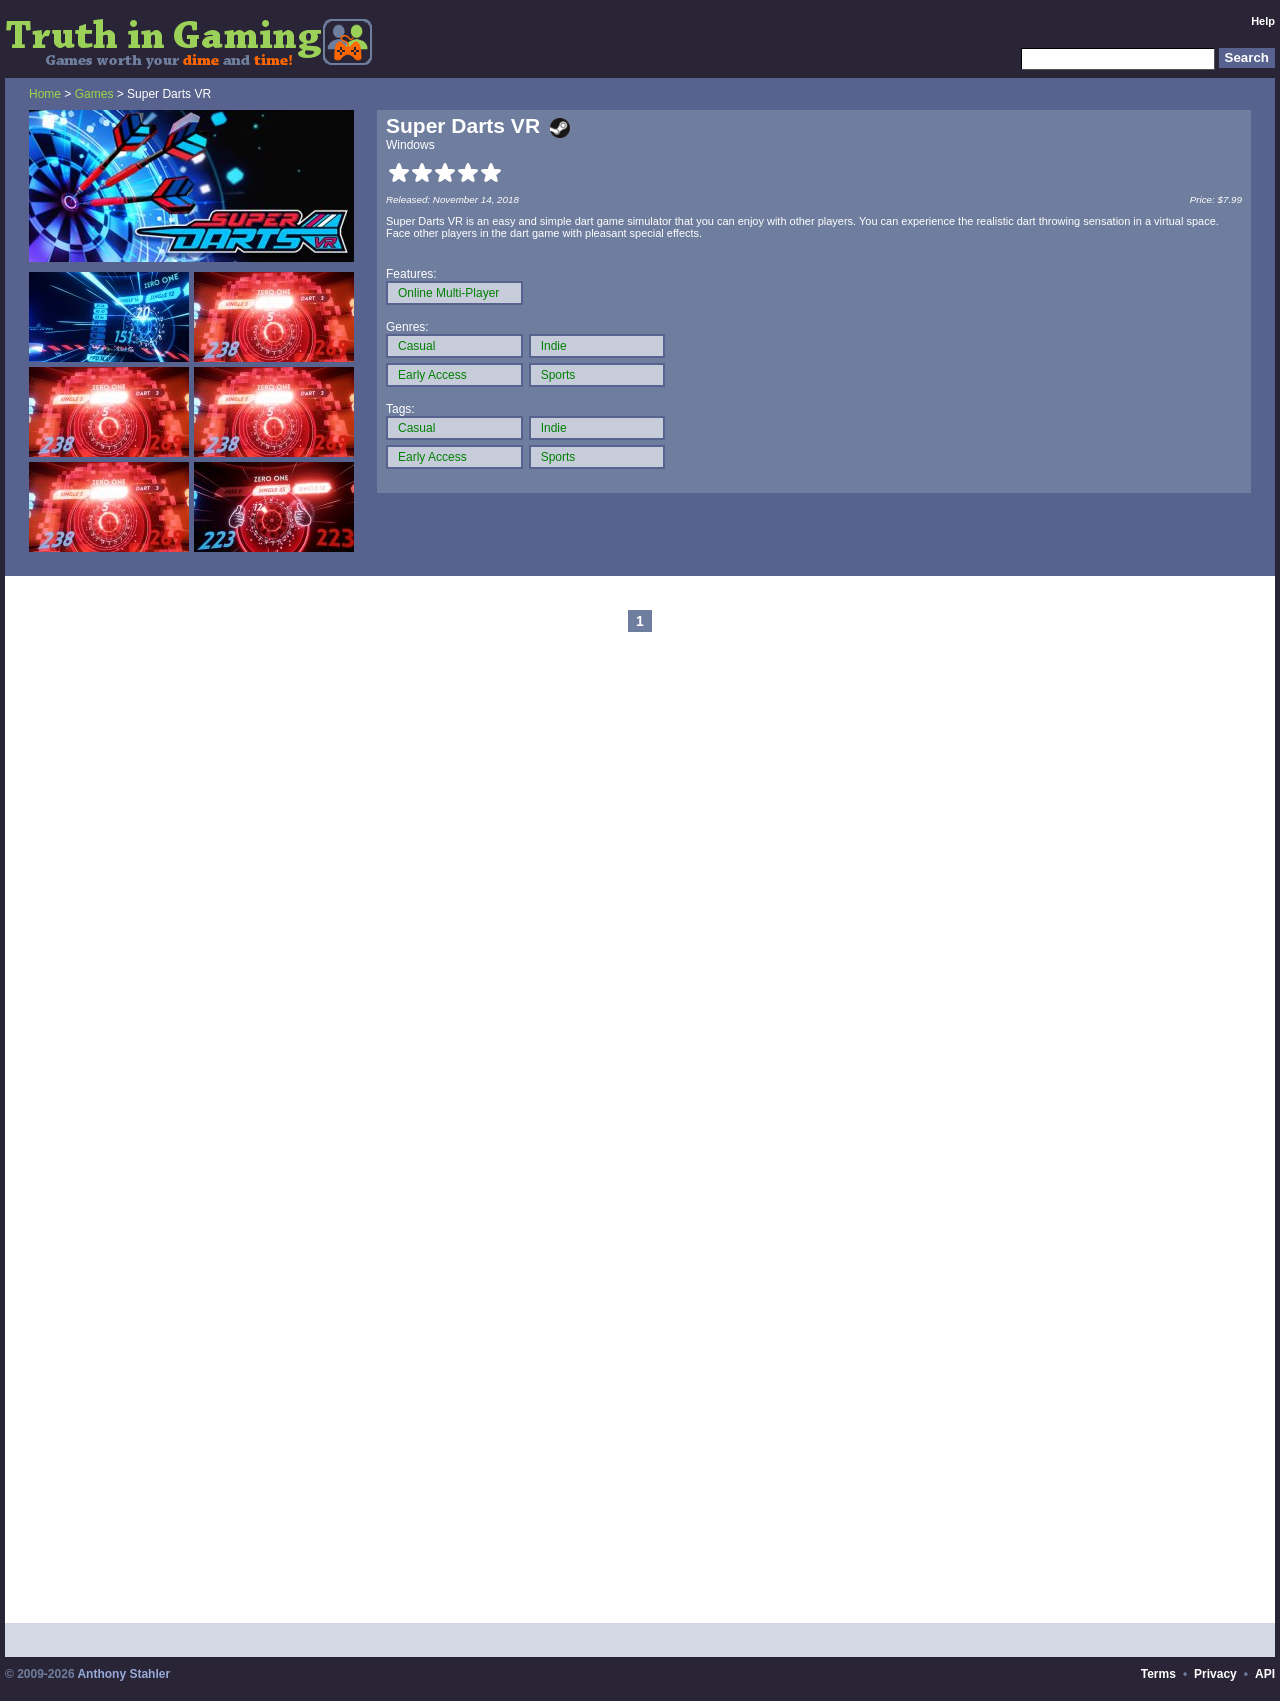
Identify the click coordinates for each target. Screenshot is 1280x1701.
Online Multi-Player (448, 293)
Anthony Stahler (123, 1674)
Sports (558, 375)
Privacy (1215, 1674)
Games (94, 94)
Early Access (432, 375)
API (1265, 1674)
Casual (416, 346)
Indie (554, 346)
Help (1263, 21)
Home (45, 94)
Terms (1158, 1674)
